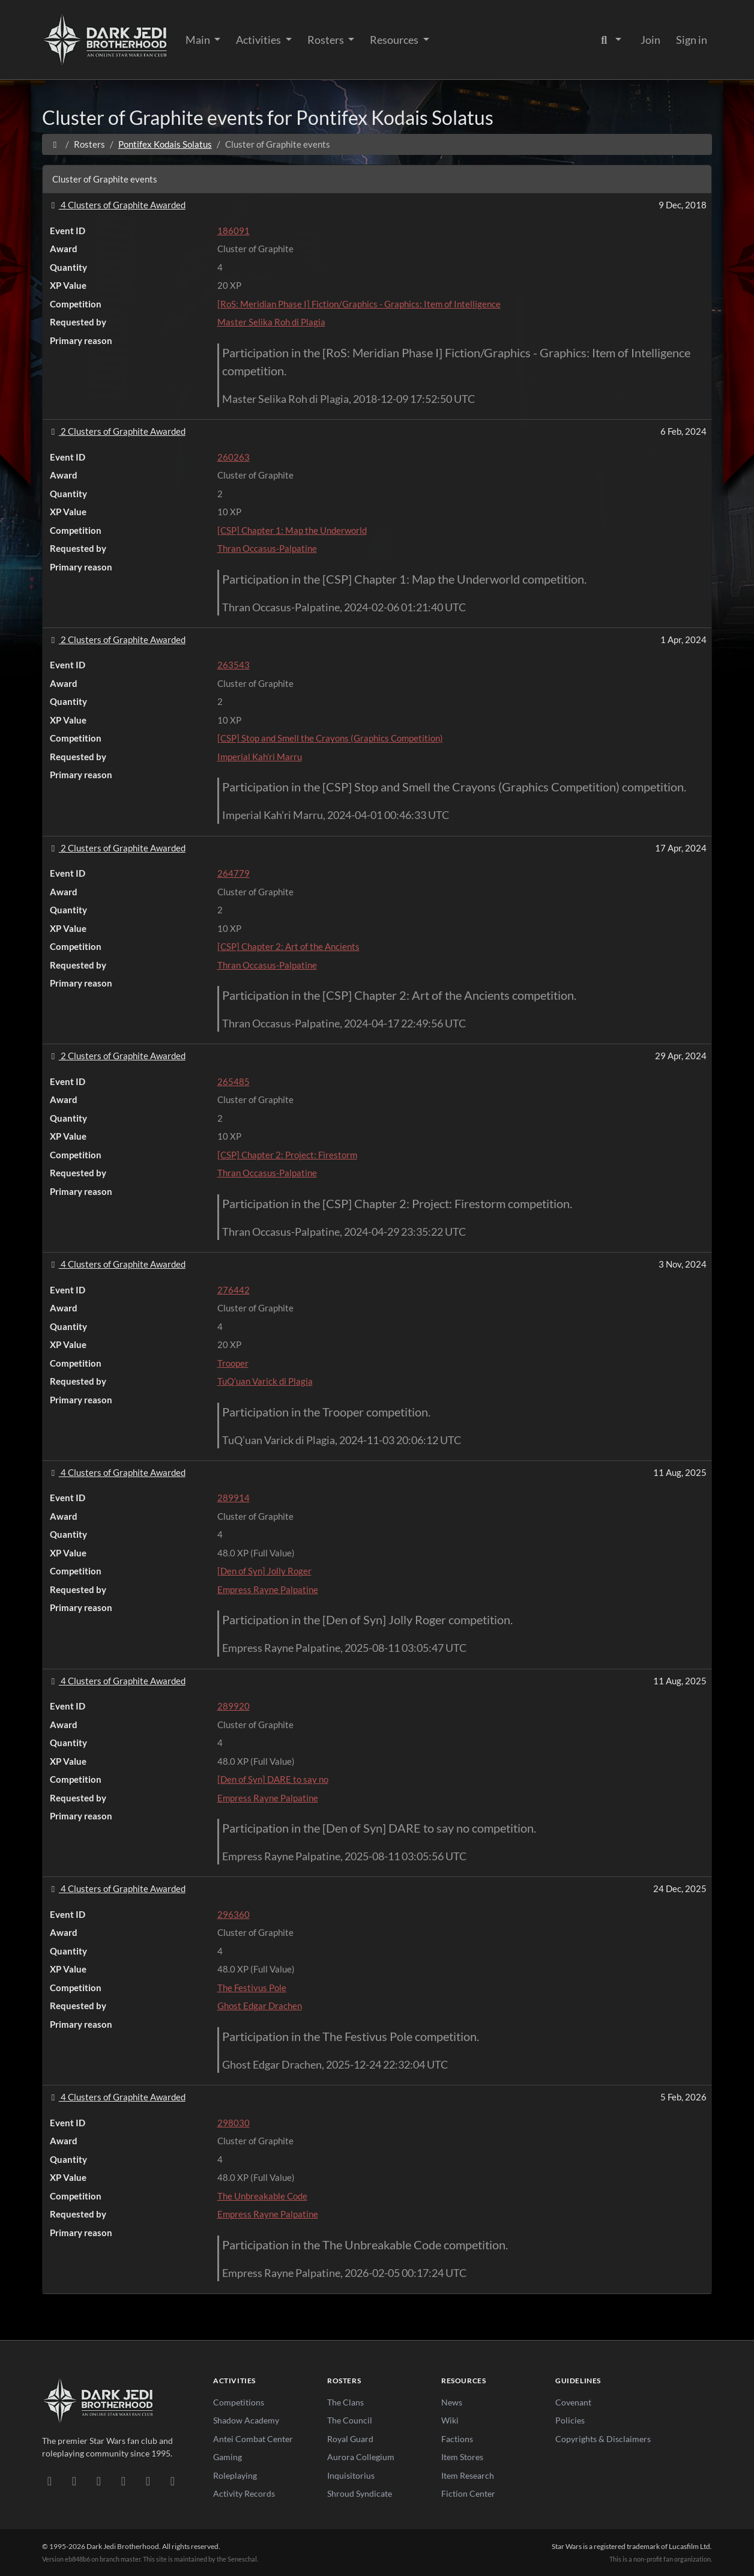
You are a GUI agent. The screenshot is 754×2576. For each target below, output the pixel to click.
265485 (233, 1081)
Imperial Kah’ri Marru (259, 756)
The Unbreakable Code (262, 2196)
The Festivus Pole (251, 1987)
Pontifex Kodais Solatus (165, 144)
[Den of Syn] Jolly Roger (264, 1570)
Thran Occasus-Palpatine (267, 548)
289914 (233, 1497)
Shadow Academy (246, 2420)
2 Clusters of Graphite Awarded (116, 431)
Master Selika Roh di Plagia (271, 321)
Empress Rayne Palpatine (267, 1589)
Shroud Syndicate (359, 2493)
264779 (233, 873)
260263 (233, 457)
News (451, 2402)
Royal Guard (350, 2439)
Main (198, 39)
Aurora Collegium (360, 2457)
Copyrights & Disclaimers (603, 2439)
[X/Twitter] (147, 2481)
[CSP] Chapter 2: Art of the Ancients (288, 946)
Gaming (227, 2457)
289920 (233, 1706)
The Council (349, 2420)
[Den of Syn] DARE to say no (272, 1779)
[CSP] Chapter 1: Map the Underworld (292, 530)
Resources (395, 39)
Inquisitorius (351, 2475)
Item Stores (462, 2457)
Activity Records (244, 2493)
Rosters (326, 39)
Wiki (450, 2420)
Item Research (467, 2475)
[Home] (55, 144)
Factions (457, 2439)
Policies (570, 2420)
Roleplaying (235, 2475)
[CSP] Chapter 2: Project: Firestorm (287, 1154)
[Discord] (49, 2481)
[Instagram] (123, 2481)
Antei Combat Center (253, 2439)
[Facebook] (98, 2481)
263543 (233, 664)
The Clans (345, 2402)
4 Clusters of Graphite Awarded (116, 204)
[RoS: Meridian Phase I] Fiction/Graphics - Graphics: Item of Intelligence (359, 303)
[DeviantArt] (74, 2481)
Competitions (238, 2402)
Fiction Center (468, 2493)
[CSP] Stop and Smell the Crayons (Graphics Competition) (330, 738)
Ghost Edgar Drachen (259, 2005)
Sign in (691, 39)
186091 (233, 230)
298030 (233, 2122)
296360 (233, 1914)
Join (650, 39)
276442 (233, 1289)
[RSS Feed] (172, 2481)
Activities (259, 39)
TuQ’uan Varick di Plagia (265, 1381)
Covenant (573, 2402)
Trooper (233, 1363)
